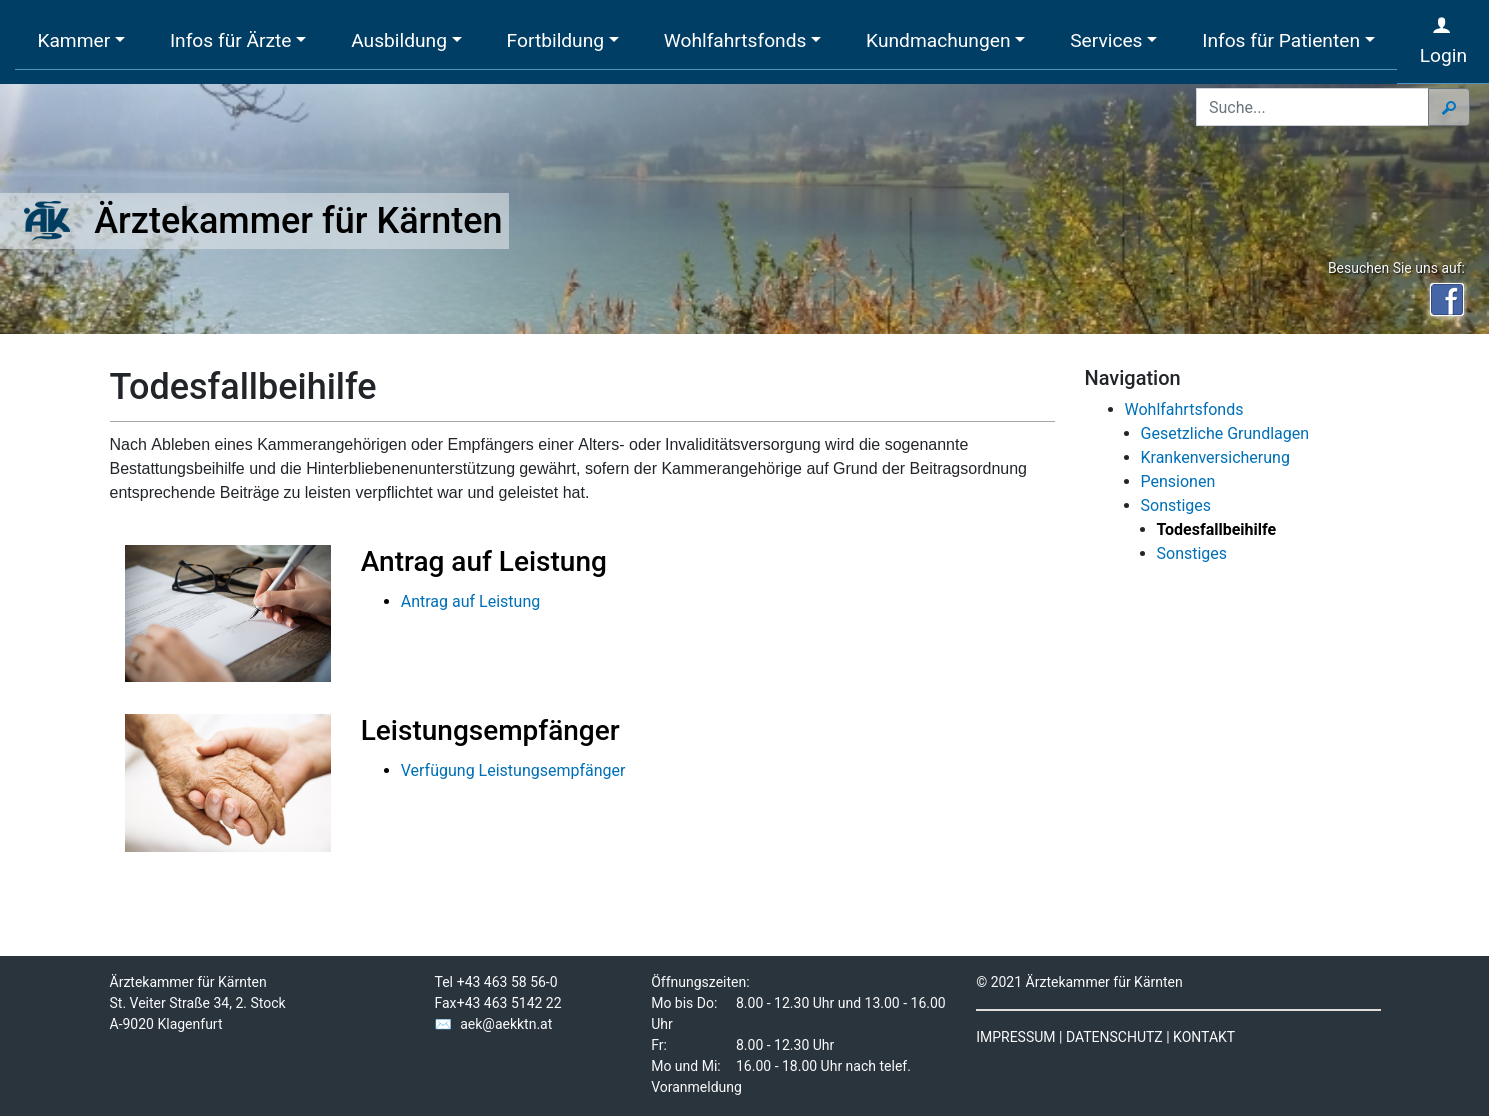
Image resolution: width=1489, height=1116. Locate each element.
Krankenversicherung (1215, 457)
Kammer (73, 40)
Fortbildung (555, 40)
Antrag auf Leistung (470, 601)
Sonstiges (1176, 505)
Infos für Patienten (1281, 40)
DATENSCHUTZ (1114, 1037)
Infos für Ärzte (231, 40)
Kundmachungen (938, 40)
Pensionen (1178, 481)
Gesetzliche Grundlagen (1225, 433)
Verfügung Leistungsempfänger (513, 770)
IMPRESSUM (1015, 1037)
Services (1106, 40)
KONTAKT (1204, 1037)
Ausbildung (399, 40)
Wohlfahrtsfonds (735, 40)
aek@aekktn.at (506, 1024)
